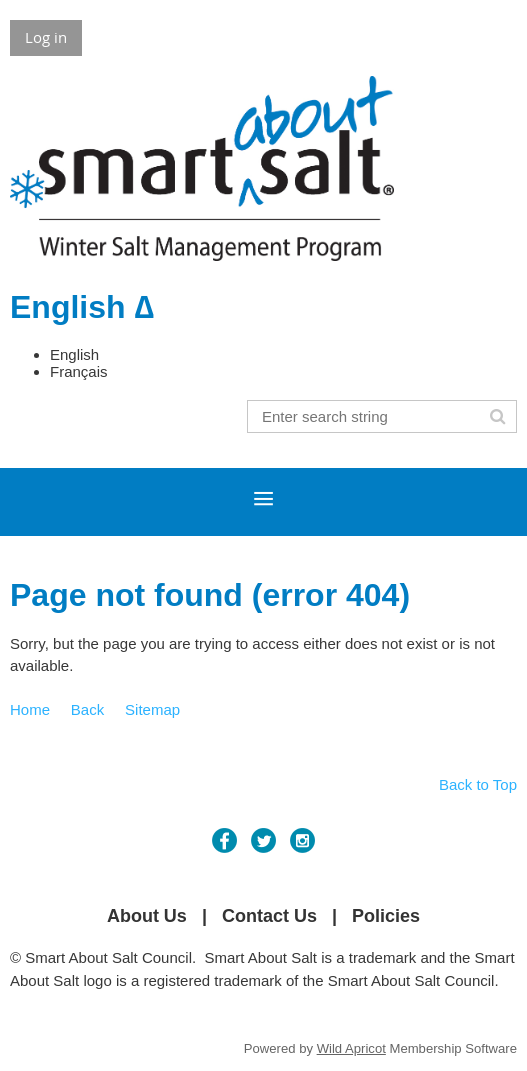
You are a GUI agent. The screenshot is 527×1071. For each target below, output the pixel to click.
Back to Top (478, 784)
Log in (46, 37)
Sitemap (152, 709)
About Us (147, 916)
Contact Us (269, 916)
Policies (386, 916)
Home (30, 709)
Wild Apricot (351, 1048)
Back (87, 709)
